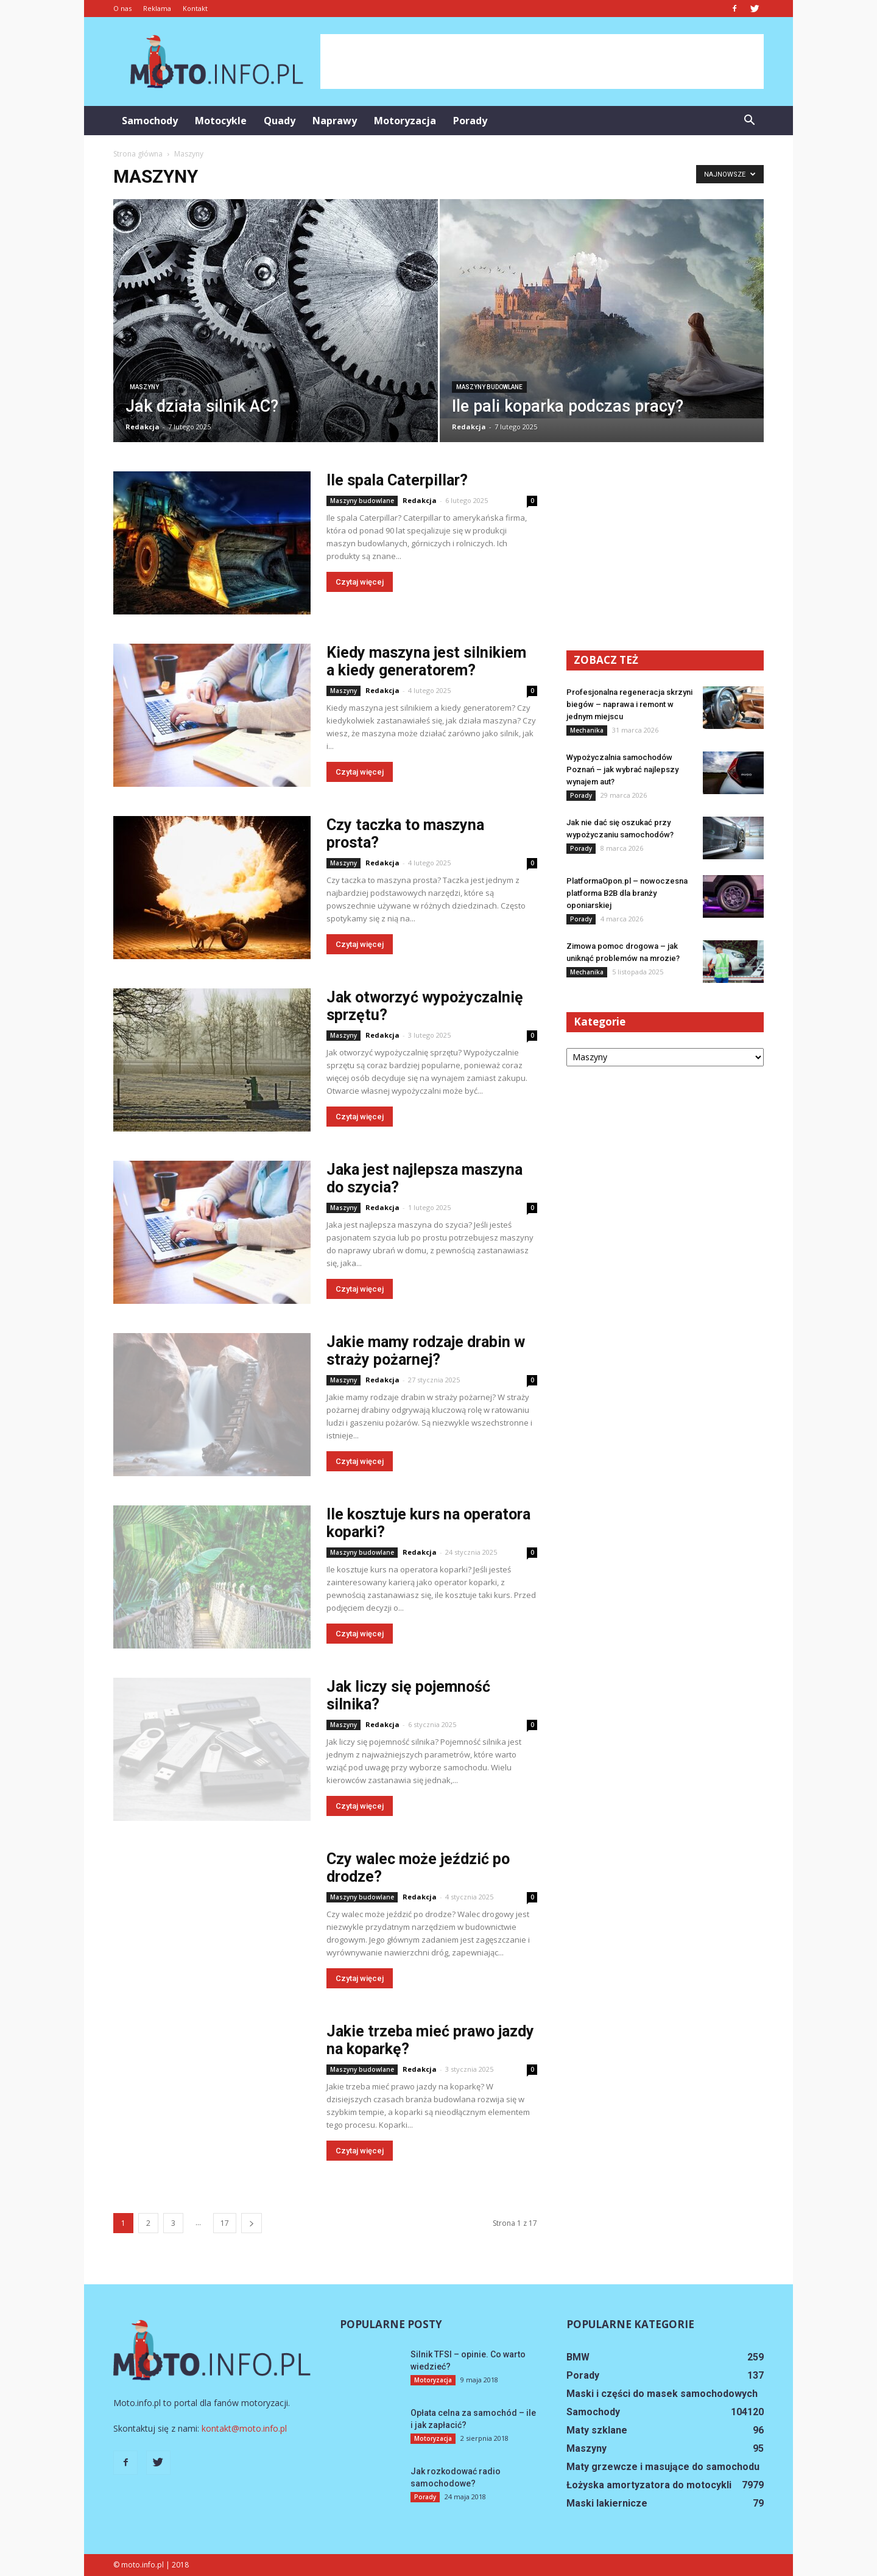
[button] (749, 120)
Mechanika (587, 730)
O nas (122, 8)
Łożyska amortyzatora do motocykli (648, 2485)
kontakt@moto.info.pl (244, 2428)
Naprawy (334, 120)
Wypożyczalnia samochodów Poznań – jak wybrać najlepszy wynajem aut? (622, 769)
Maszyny (144, 387)
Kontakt (195, 8)
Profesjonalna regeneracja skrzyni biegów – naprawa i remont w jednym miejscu (629, 704)
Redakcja (142, 426)
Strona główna (138, 154)
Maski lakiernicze (606, 2503)
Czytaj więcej (360, 581)
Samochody (150, 120)
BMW (578, 2357)
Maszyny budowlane (489, 387)
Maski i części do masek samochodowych (662, 2393)
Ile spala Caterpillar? (397, 480)
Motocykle (221, 120)
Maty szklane (596, 2430)
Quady (279, 120)
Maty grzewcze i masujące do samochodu (662, 2466)
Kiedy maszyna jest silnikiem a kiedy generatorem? (426, 661)
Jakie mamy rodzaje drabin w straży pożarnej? (425, 1350)
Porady (470, 120)
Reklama (157, 8)
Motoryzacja (405, 120)
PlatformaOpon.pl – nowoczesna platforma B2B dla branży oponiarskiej (627, 893)
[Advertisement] (542, 61)
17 (224, 2223)
